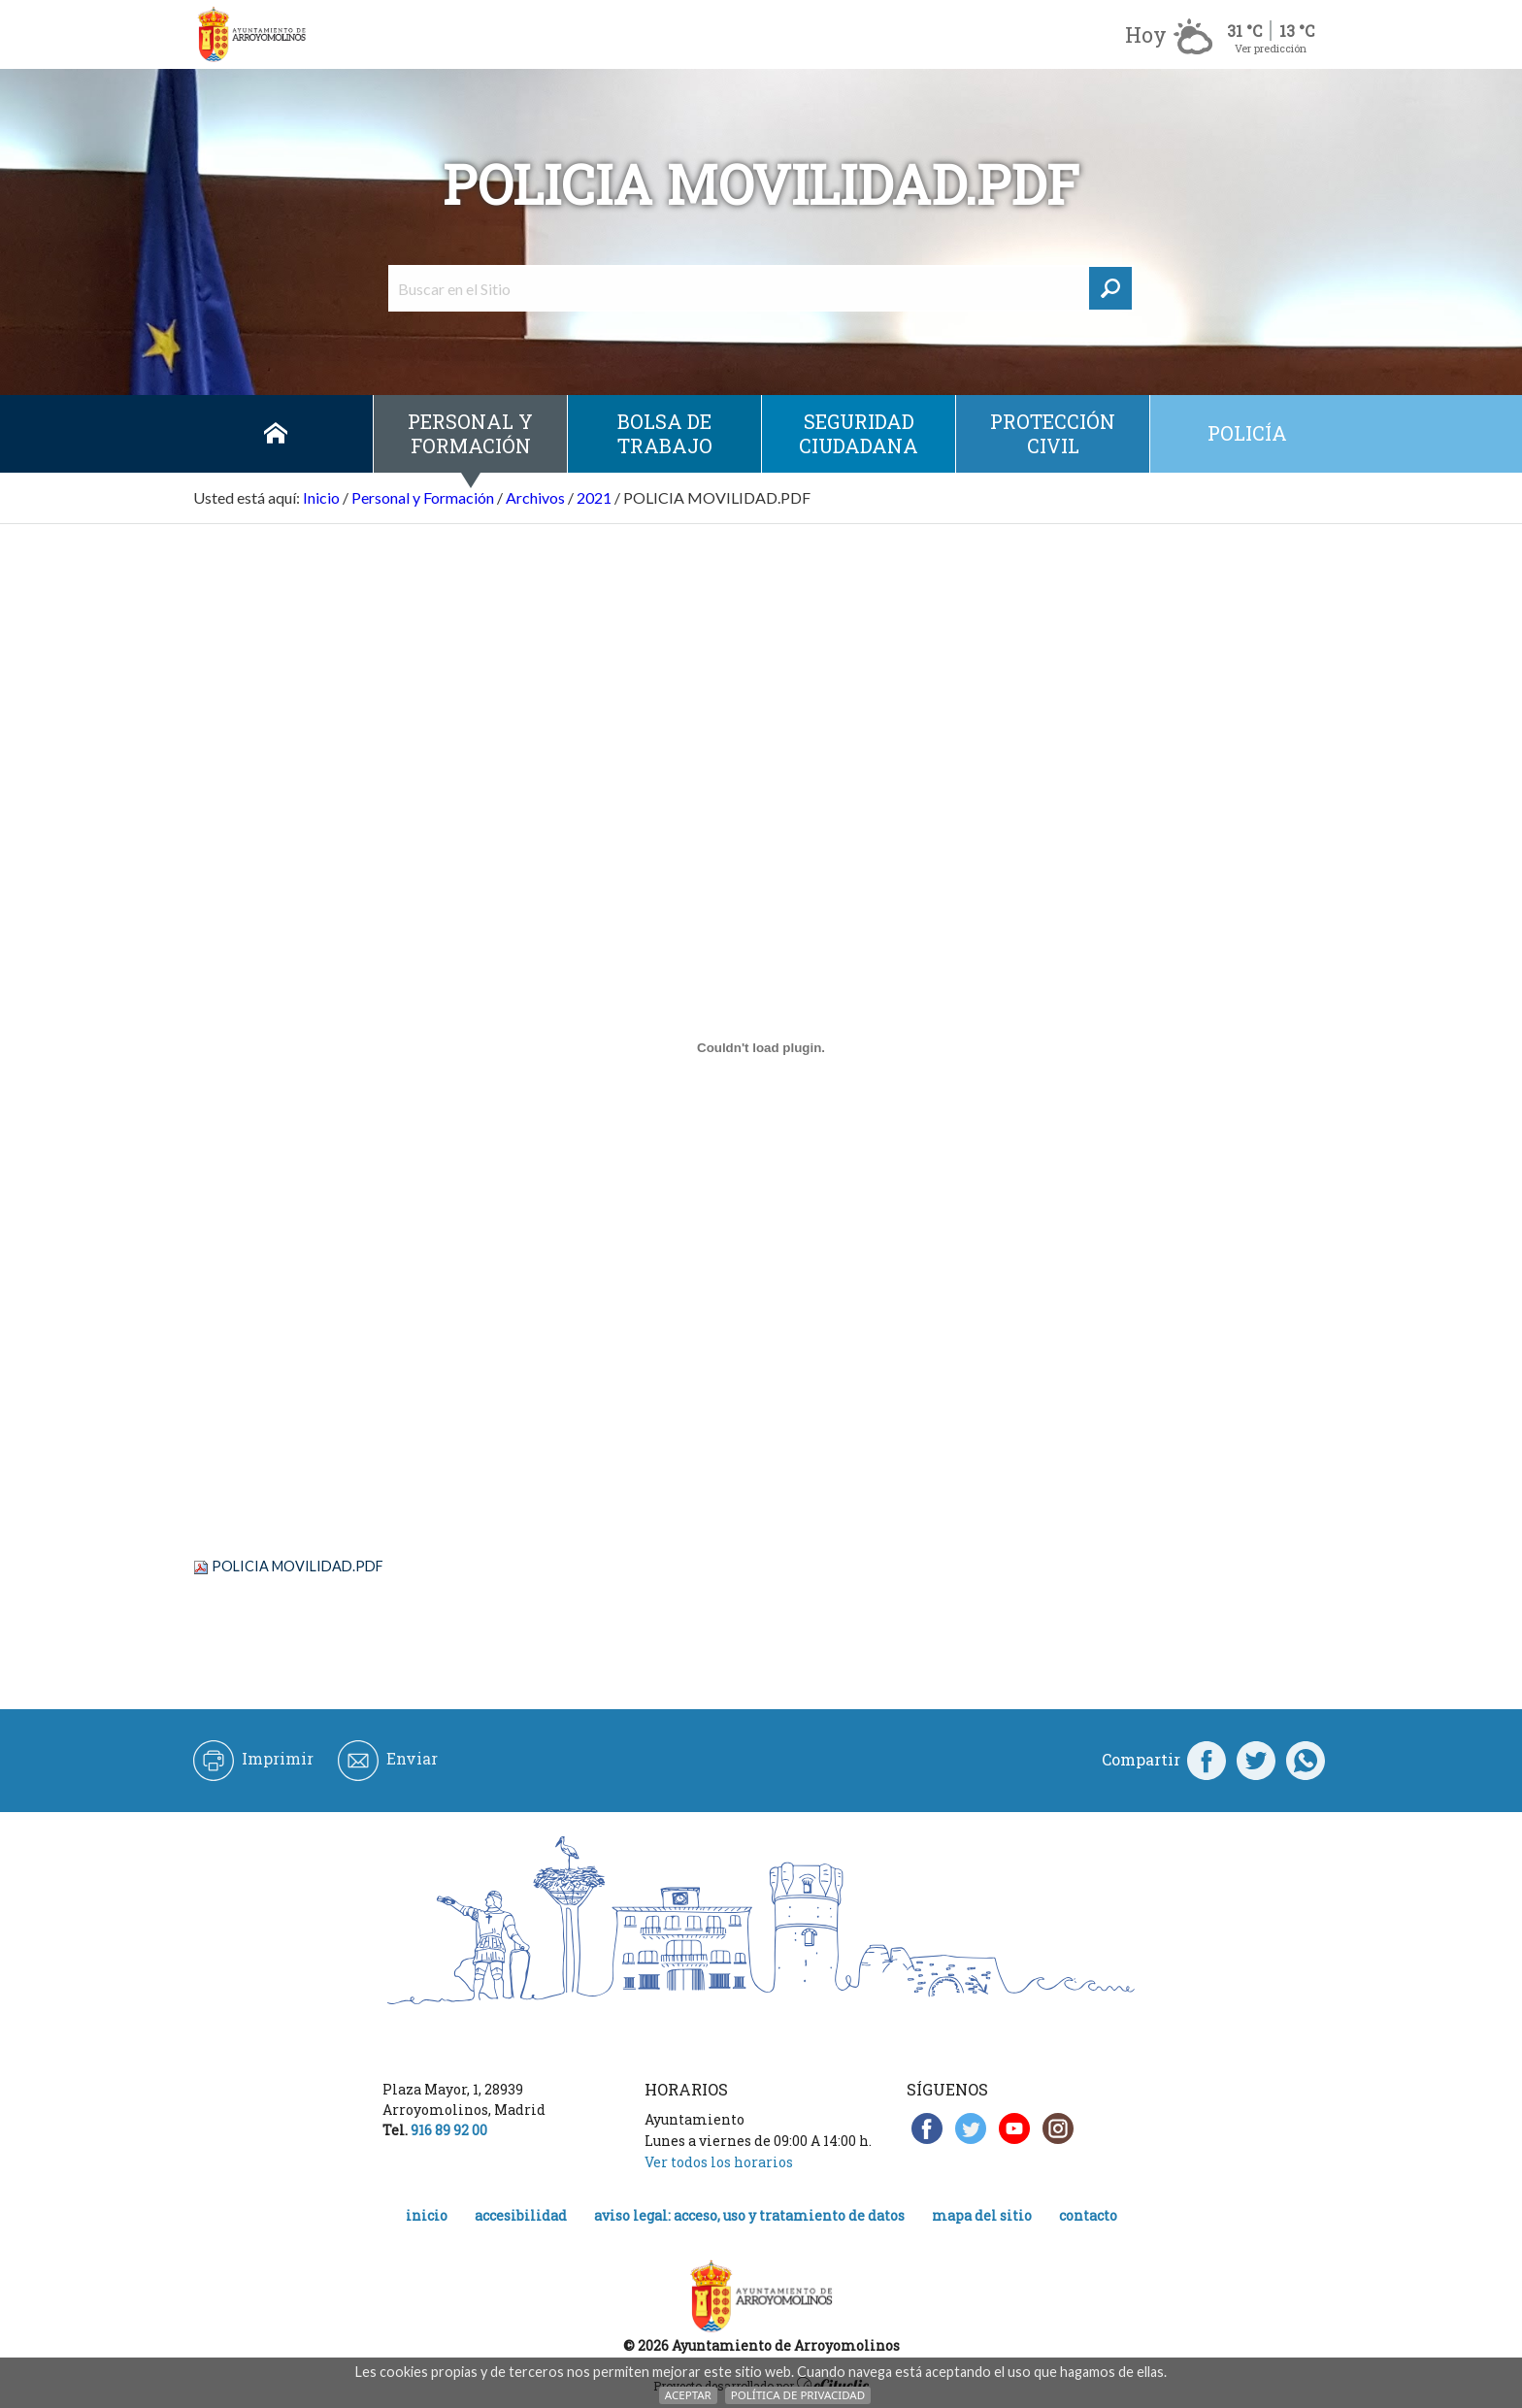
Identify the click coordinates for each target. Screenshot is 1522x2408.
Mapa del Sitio (982, 2215)
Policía (1247, 432)
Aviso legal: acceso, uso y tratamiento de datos (749, 2215)
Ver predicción (1271, 48)
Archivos (535, 497)
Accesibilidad (521, 2215)
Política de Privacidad (798, 2395)
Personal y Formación (470, 433)
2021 (594, 497)
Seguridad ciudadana (858, 433)
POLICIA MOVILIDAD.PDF (297, 1566)
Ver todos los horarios (719, 2162)
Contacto (1088, 2215)
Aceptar (688, 2395)
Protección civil (1052, 433)
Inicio (276, 434)
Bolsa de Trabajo (664, 433)
